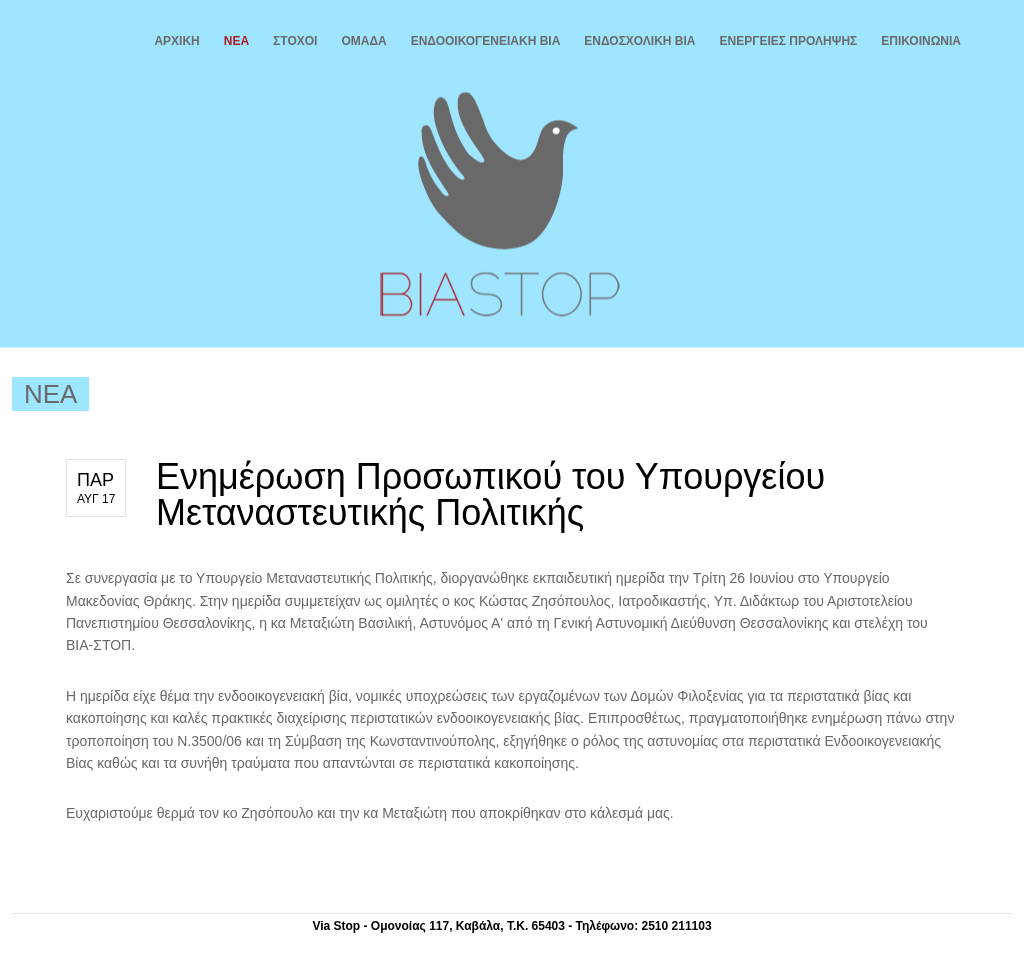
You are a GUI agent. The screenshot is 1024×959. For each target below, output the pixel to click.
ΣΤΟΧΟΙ (295, 41)
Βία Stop (497, 204)
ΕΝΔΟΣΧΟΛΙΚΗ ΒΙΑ (639, 41)
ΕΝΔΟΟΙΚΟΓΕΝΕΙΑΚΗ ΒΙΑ (486, 41)
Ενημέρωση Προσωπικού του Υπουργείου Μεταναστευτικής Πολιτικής (490, 494)
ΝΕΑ (236, 41)
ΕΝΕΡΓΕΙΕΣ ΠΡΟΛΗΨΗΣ (789, 41)
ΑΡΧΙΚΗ (176, 41)
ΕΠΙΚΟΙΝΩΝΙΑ (921, 41)
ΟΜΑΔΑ (363, 41)
